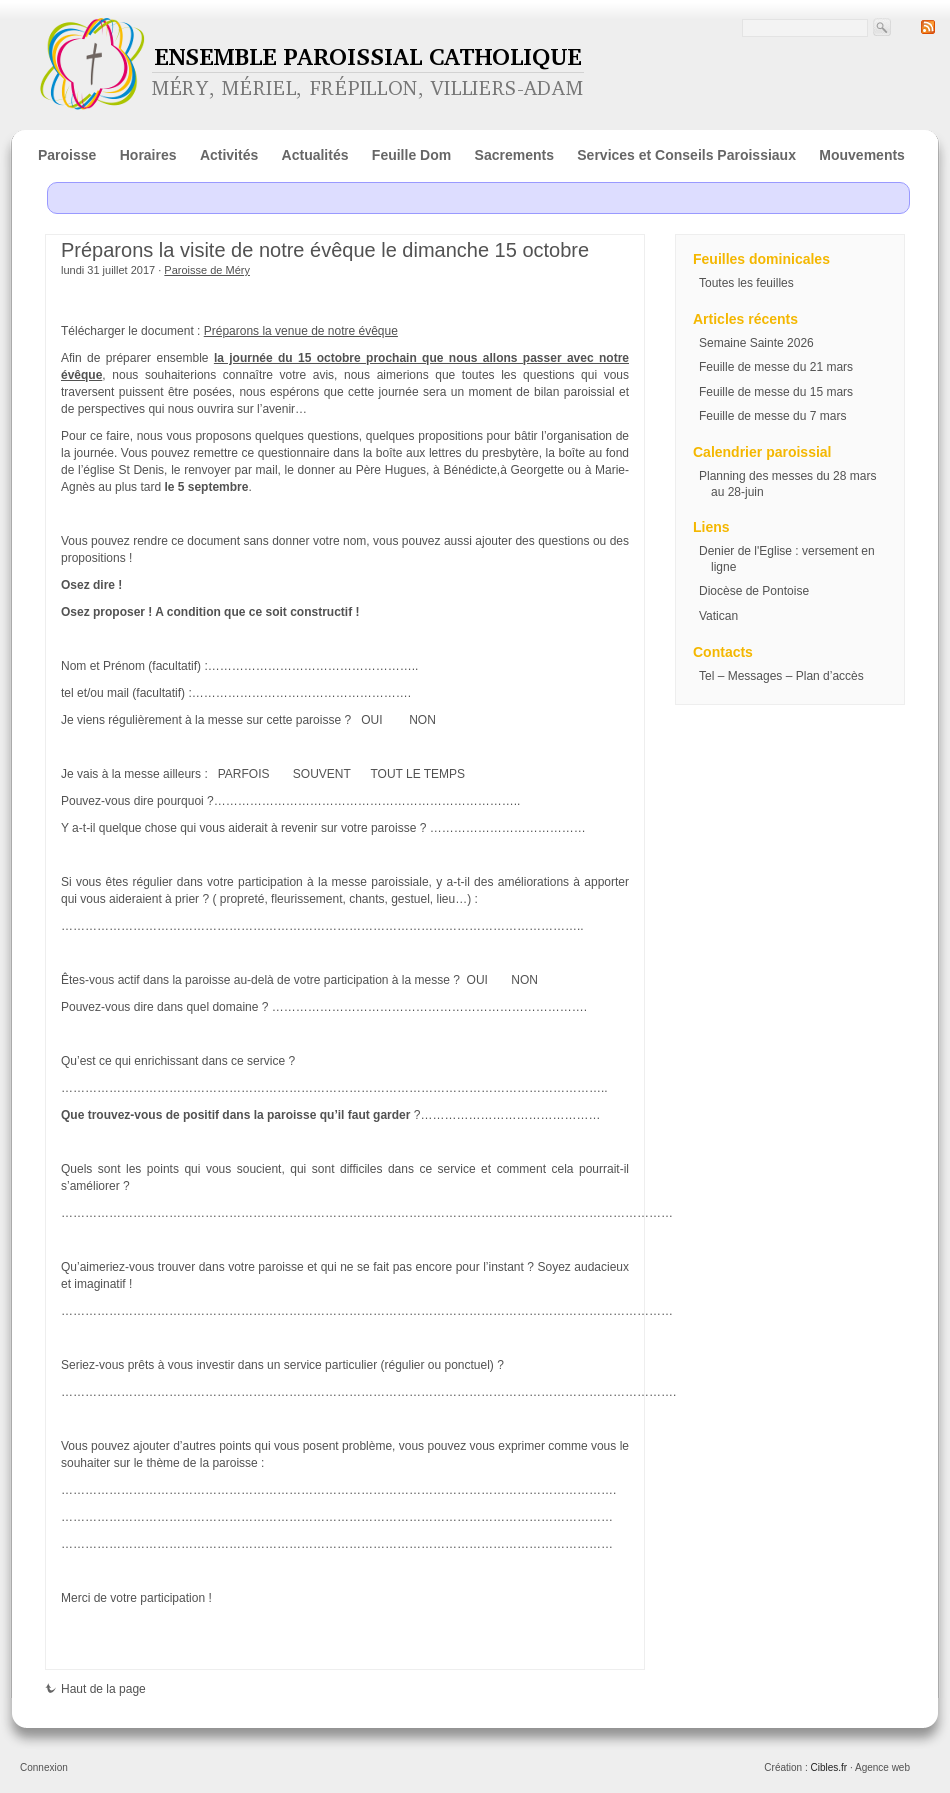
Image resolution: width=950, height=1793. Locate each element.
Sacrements (514, 155)
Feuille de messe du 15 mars (776, 392)
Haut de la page (95, 1689)
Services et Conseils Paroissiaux (686, 155)
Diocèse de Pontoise (754, 591)
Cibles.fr (828, 1767)
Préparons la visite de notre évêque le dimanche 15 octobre (325, 250)
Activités (229, 155)
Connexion (44, 1767)
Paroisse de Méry (207, 270)
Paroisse (67, 155)
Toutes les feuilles (746, 283)
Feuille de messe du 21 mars (776, 367)
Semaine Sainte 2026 (756, 343)
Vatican (718, 616)
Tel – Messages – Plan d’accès (781, 676)
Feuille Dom (411, 155)
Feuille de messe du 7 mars (772, 416)
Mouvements (862, 155)
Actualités (315, 155)
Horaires (148, 155)
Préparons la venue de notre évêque (301, 331)
